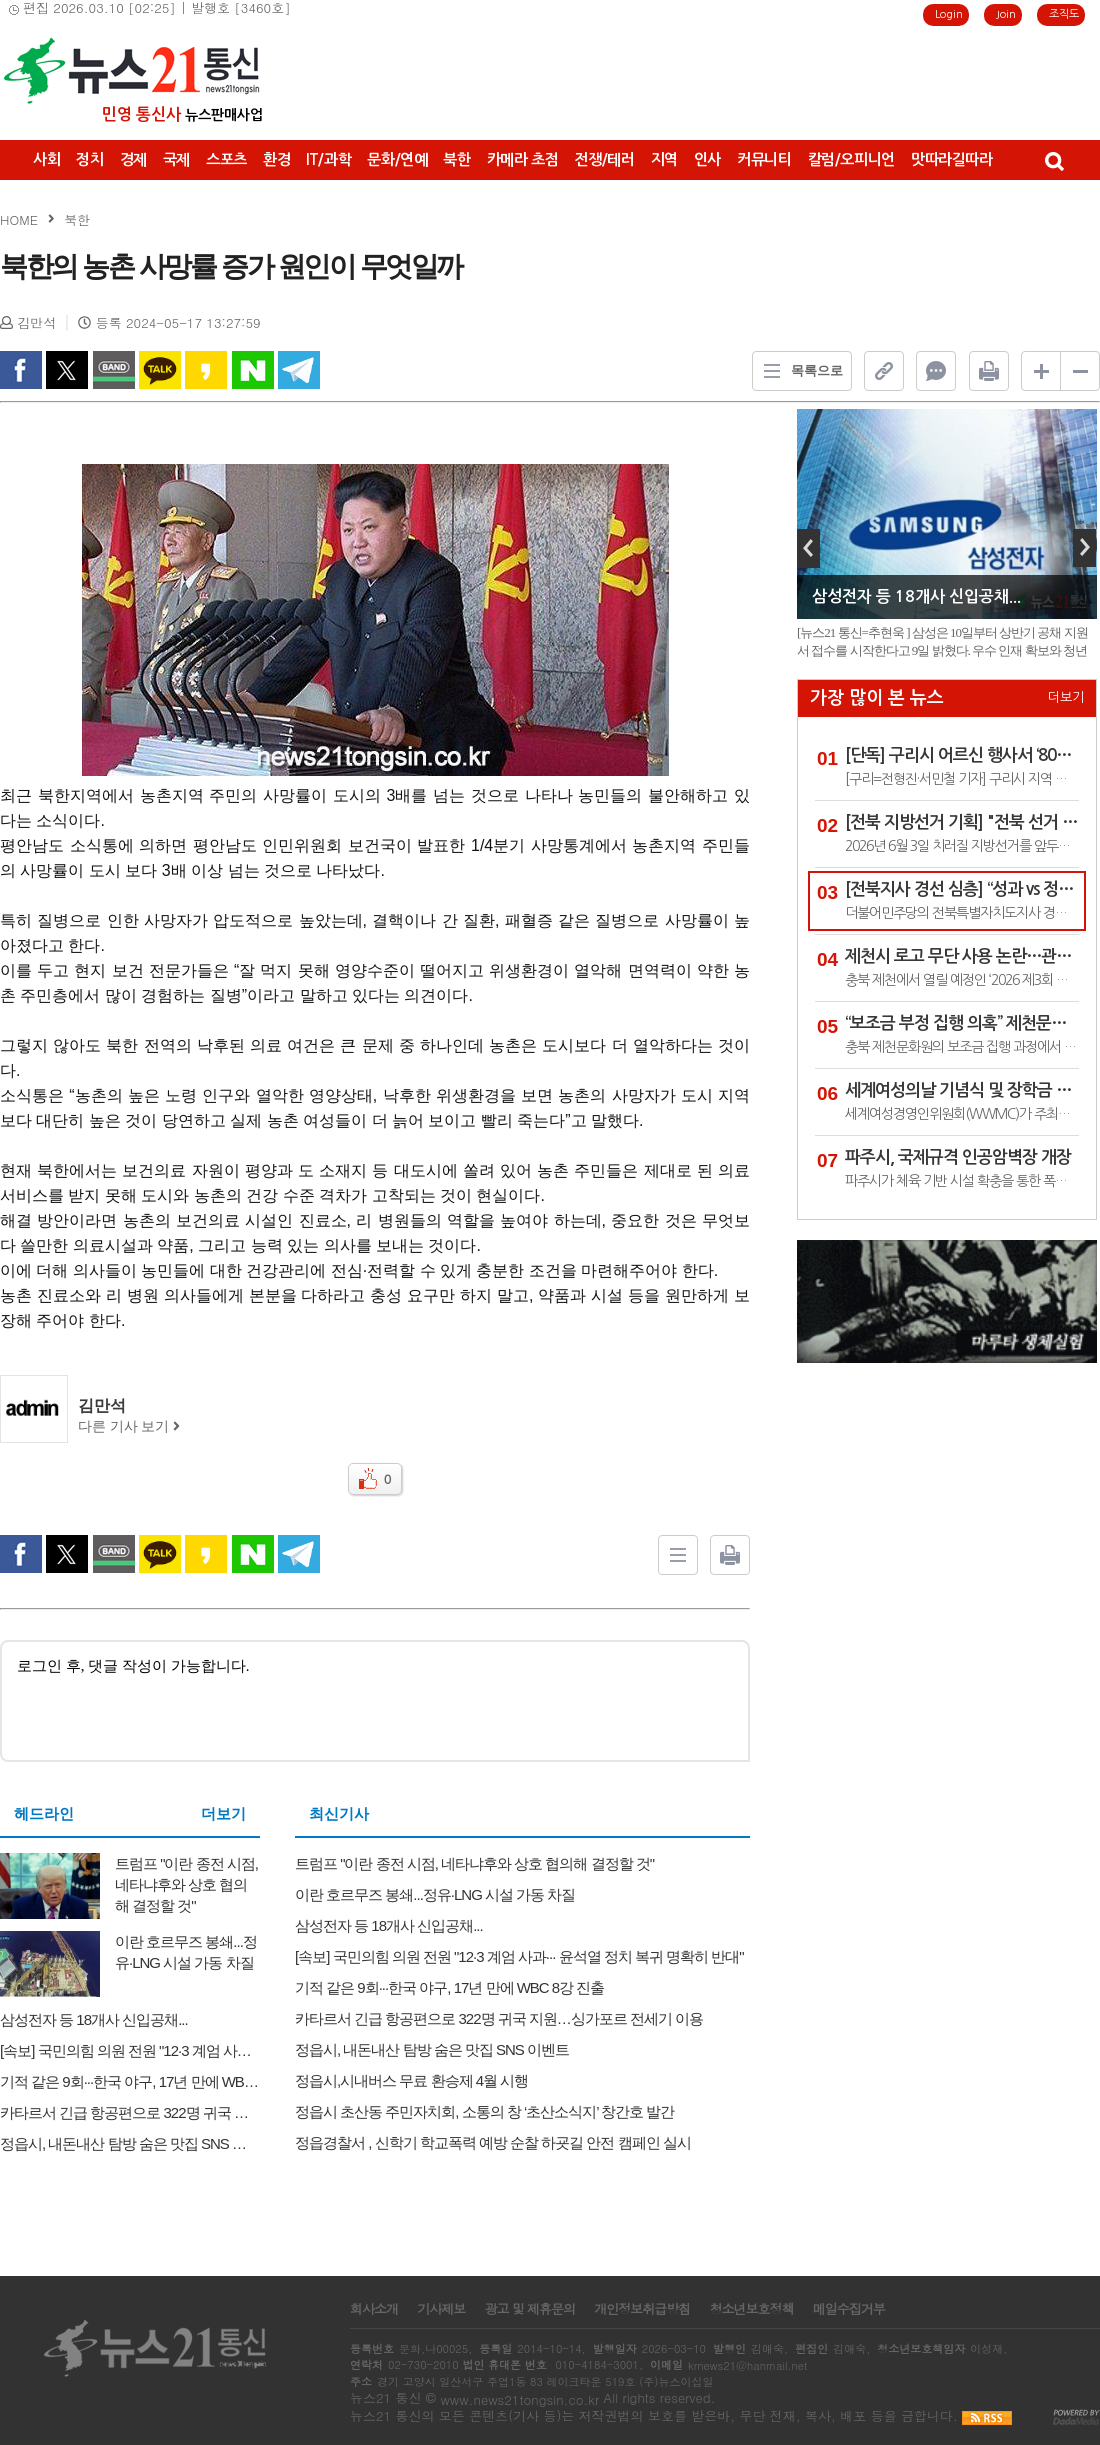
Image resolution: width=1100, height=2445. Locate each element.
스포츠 (226, 159)
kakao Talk (160, 370)
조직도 (1064, 14)
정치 (89, 159)
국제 (176, 159)
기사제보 (441, 2309)
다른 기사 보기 (129, 1426)
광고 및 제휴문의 (529, 2309)
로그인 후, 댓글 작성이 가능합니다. (375, 1699)
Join (1006, 14)
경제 (133, 159)
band (114, 370)
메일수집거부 (849, 2309)
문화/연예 (397, 159)
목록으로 (798, 371)
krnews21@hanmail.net (747, 2365)
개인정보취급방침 (642, 2309)
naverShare (253, 370)
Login (949, 14)
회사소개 (374, 2309)
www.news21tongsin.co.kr (519, 2399)
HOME (19, 219)
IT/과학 (328, 159)
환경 (276, 159)
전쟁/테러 (604, 159)
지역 (664, 159)
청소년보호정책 (751, 2309)
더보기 (223, 1814)
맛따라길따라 (952, 159)
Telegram (299, 370)
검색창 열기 (1053, 160)
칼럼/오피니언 (851, 159)
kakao (206, 370)
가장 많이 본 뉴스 (877, 698)
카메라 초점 (523, 159)
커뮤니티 (764, 159)
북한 (456, 159)
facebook (21, 370)
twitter (67, 370)
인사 (707, 159)
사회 (46, 159)
